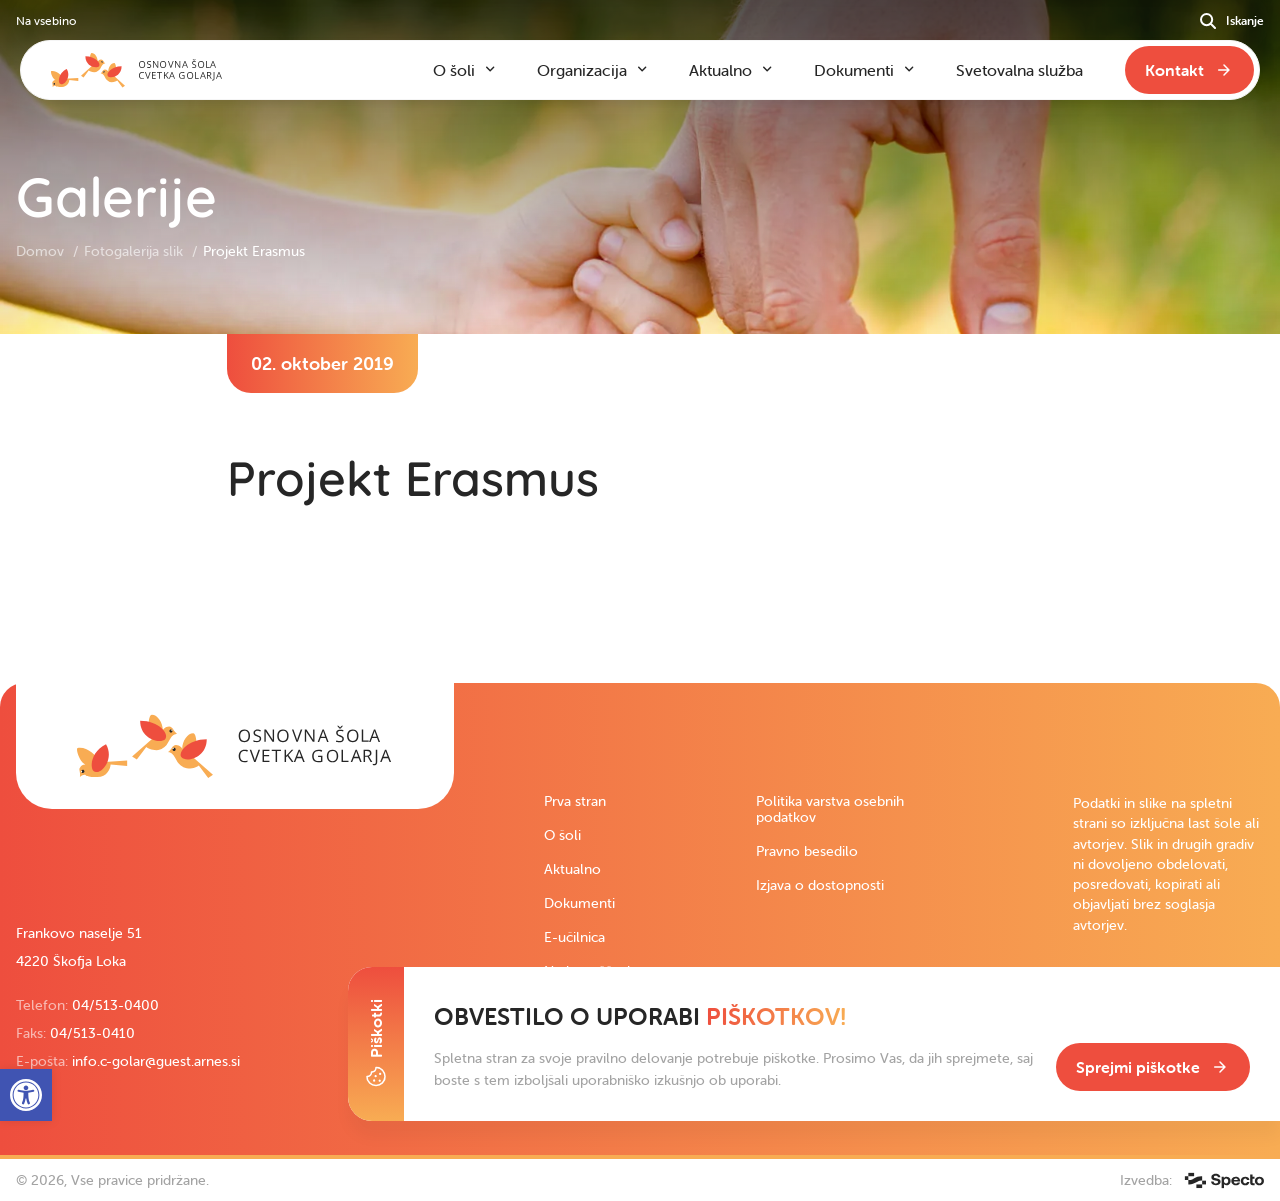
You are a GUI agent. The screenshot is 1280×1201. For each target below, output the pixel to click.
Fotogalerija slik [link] (135, 251)
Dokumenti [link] (579, 903)
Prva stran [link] (575, 801)
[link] (235, 746)
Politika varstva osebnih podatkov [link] (830, 809)
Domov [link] (42, 251)
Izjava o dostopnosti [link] (820, 885)
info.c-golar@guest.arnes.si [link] (156, 1061)
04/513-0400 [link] (115, 1005)
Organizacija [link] (582, 70)
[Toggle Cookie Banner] (376, 1044)
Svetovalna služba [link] (1019, 70)
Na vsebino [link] (46, 20)
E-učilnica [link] (574, 937)
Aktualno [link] (572, 869)
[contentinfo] (640, 508)
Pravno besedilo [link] (807, 851)
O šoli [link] (562, 835)
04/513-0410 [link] (92, 1033)
